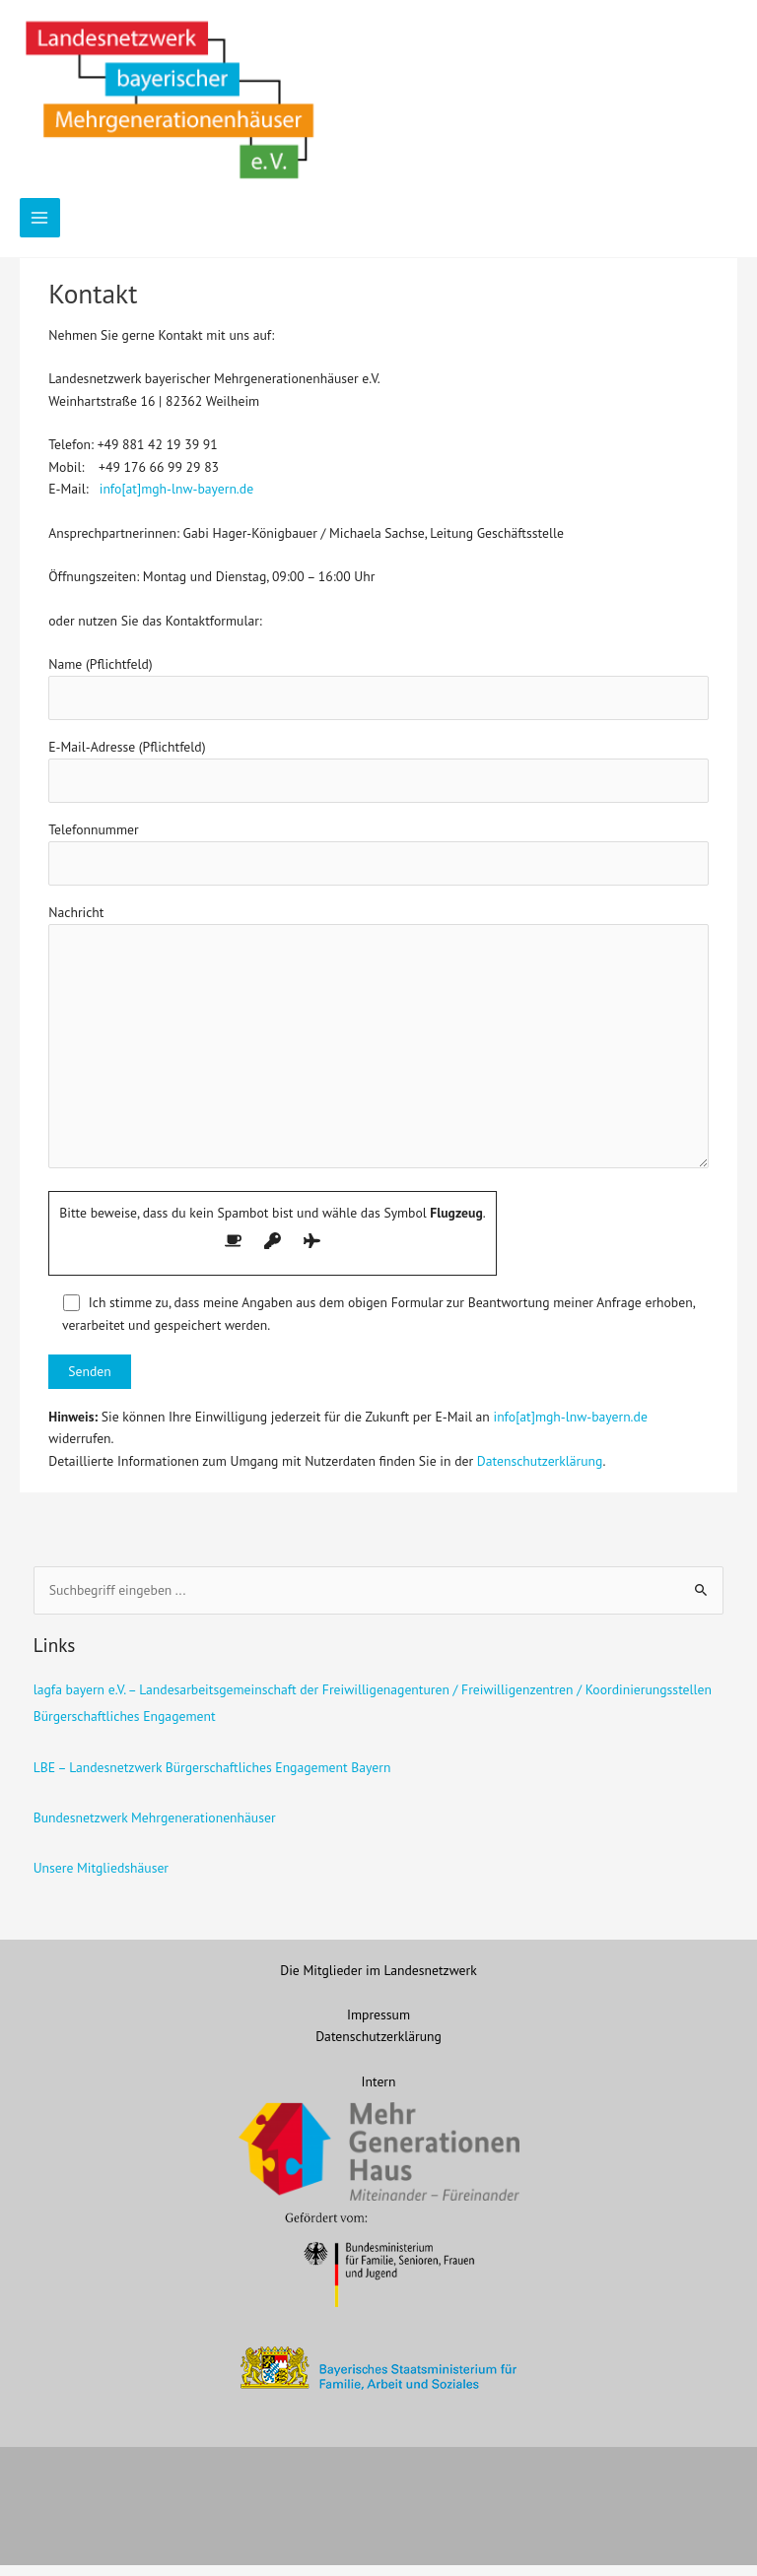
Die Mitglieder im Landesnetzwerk (378, 1981)
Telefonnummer (378, 864)
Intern (378, 2092)
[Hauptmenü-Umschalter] (40, 229)
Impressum (378, 2025)
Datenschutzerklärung (540, 1472)
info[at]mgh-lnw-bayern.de (176, 500)
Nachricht (378, 1050)
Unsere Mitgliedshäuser (101, 1879)
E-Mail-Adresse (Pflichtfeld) (378, 782)
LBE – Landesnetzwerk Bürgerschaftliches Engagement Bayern (212, 1778)
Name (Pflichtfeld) (378, 699)
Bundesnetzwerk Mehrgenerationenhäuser (155, 1828)
